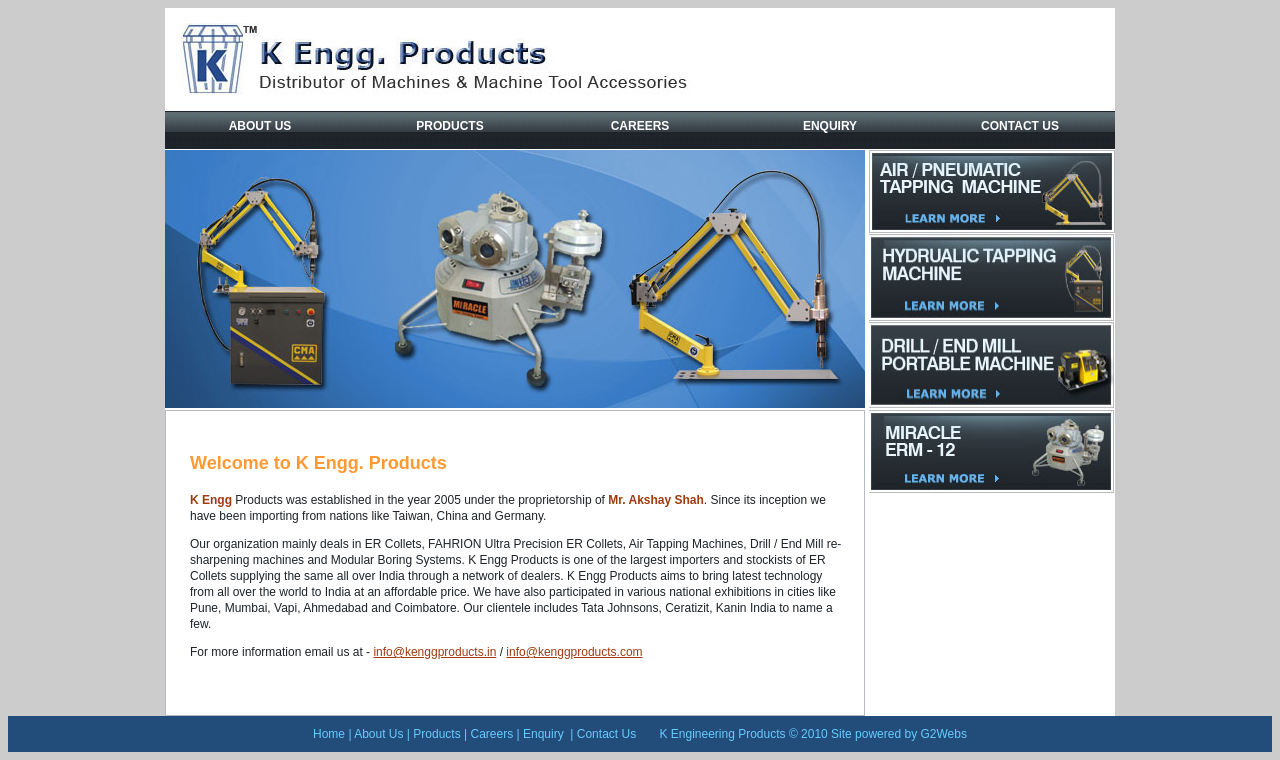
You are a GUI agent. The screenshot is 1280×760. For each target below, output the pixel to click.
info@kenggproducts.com (574, 652)
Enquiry (830, 126)
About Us (260, 126)
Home (329, 734)
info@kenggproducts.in (434, 652)
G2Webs (943, 734)
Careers (640, 126)
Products (449, 126)
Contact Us (1020, 126)
